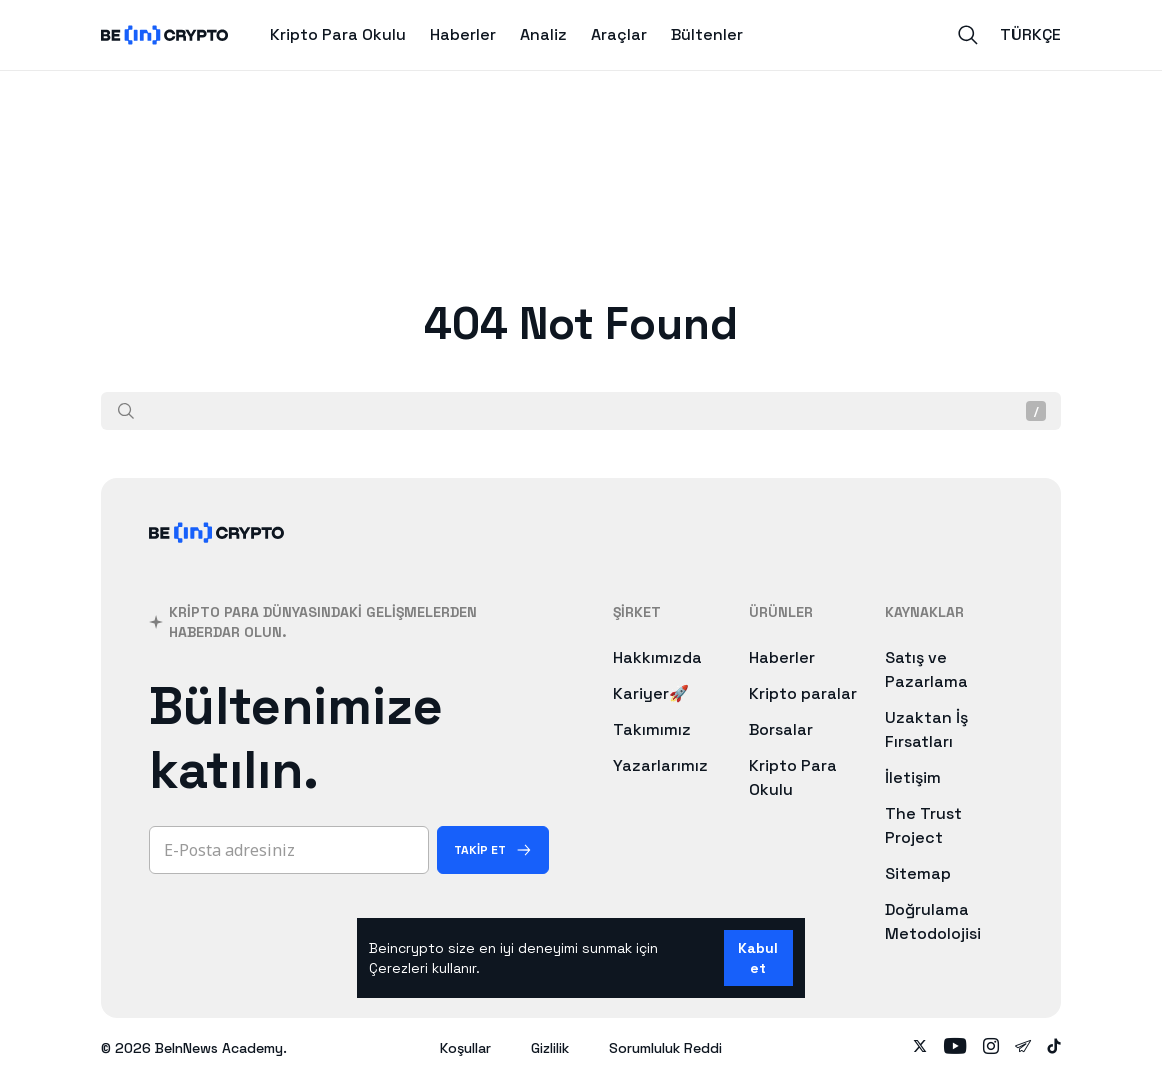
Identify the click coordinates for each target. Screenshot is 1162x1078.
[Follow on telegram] (1023, 1048)
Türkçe (1030, 34)
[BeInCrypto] (217, 558)
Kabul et (758, 958)
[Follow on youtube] (955, 1048)
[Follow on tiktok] (1054, 1048)
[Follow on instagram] (991, 1048)
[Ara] (126, 411)
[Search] (968, 35)
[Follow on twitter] (920, 1048)
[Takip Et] (493, 850)
